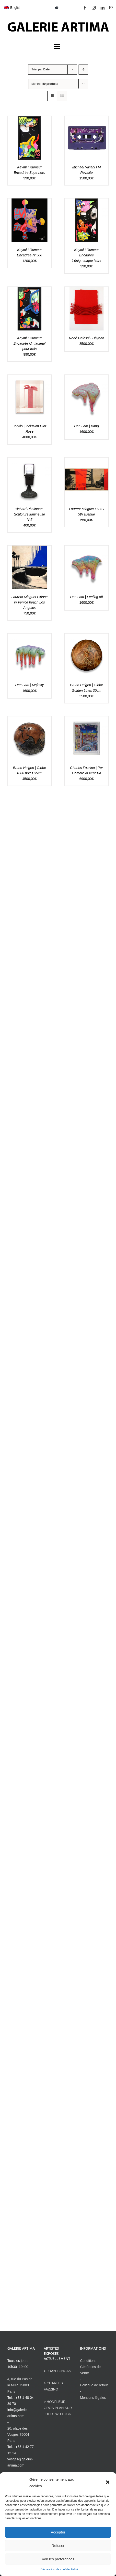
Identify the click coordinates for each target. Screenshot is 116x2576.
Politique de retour (94, 2385)
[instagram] (94, 8)
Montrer (45, 84)
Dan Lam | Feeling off (86, 597)
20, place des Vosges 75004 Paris (18, 2434)
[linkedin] (102, 8)
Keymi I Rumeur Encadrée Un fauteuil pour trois (29, 343)
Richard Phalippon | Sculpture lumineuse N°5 (29, 514)
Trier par (41, 69)
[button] (108, 2483)
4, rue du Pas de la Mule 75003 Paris (20, 2385)
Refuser (58, 2545)
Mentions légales (93, 2398)
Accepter (58, 2532)
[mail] (111, 8)
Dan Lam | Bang (86, 426)
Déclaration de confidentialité (59, 2569)
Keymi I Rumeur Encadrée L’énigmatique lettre (86, 255)
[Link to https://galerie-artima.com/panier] (56, 7)
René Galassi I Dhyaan (86, 338)
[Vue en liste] (62, 96)
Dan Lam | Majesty (29, 685)
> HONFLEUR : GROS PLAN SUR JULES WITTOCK (58, 2408)
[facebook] (85, 8)
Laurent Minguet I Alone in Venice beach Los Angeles (29, 602)
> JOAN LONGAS (57, 2371)
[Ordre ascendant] (83, 70)
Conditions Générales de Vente (90, 2367)
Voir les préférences (58, 2559)
